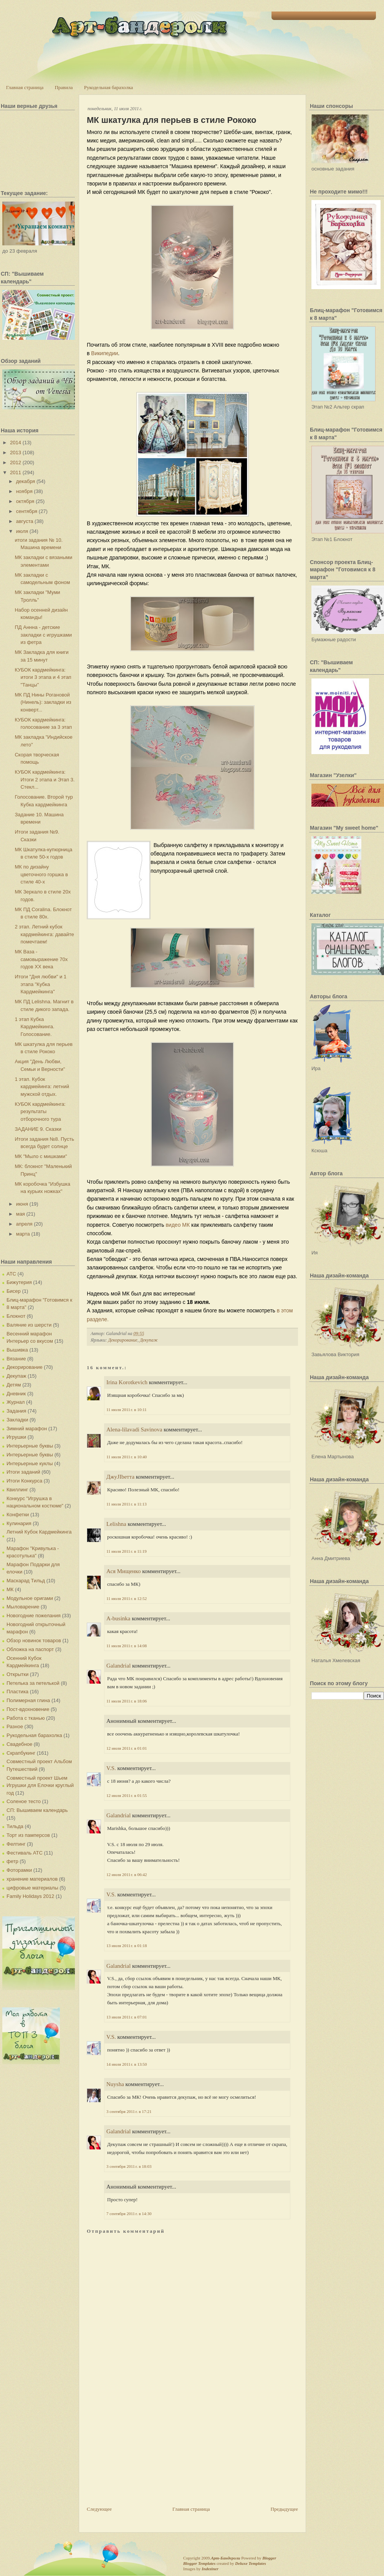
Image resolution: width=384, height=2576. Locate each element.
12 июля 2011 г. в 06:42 (126, 1874)
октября (25, 501)
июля (22, 531)
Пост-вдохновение (28, 1709)
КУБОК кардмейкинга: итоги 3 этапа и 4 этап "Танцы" (43, 677)
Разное (15, 1726)
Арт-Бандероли (225, 2558)
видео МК (178, 1225)
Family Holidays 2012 (30, 1896)
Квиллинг (17, 1489)
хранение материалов (32, 1879)
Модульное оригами (30, 1598)
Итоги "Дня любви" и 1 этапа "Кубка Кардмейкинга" (40, 984)
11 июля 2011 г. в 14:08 (126, 1645)
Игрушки (16, 1437)
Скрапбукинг (21, 1753)
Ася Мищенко (123, 1571)
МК (10, 1589)
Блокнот (16, 1316)
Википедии (104, 353)
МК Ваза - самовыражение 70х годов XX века (41, 959)
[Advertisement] (144, 2452)
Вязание (16, 1359)
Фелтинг (16, 1844)
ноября (24, 491)
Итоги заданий (23, 1472)
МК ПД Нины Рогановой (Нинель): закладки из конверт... (43, 702)
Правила (64, 87)
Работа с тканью (26, 1718)
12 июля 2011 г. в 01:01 (126, 1748)
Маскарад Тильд (26, 1580)
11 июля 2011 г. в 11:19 (126, 1551)
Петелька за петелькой (33, 1683)
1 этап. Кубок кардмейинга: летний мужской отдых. (42, 1086)
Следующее (99, 2509)
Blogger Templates (199, 2563)
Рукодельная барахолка (108, 87)
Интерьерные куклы (30, 1463)
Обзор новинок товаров (34, 1640)
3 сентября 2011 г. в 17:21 (128, 2111)
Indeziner (210, 2568)
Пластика (17, 1691)
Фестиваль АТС (25, 1853)
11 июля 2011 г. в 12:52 (126, 1598)
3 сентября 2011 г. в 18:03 (128, 2166)
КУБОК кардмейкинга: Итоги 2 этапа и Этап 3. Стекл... (44, 779)
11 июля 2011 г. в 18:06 (126, 1701)
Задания (16, 1411)
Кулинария (19, 1523)
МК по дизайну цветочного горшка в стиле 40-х (41, 874)
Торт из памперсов (28, 1835)
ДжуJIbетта (120, 1477)
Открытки (17, 1674)
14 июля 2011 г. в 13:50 (126, 2064)
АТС (11, 1274)
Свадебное (19, 1744)
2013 (15, 452)
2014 (15, 442)
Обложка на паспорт (30, 1649)
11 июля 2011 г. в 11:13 (126, 1504)
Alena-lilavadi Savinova (134, 1429)
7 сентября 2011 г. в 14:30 (128, 2213)
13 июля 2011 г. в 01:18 (126, 1945)
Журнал (16, 1402)
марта (23, 1234)
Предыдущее (284, 2509)
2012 (15, 462)
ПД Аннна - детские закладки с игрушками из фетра (43, 634)
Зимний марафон (27, 1428)
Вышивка (17, 1350)
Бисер (14, 1291)
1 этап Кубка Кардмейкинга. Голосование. (34, 1026)
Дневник (16, 1393)
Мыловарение (23, 1607)
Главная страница (24, 87)
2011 (15, 472)
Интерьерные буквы (30, 1446)
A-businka (118, 1618)
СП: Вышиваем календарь (37, 1810)
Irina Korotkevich (126, 1382)
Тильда (15, 1826)
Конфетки (18, 1514)
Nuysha (115, 2084)
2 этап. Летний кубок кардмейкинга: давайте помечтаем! (44, 934)
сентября (26, 511)
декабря (25, 481)
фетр (12, 1861)
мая (20, 1214)
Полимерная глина (28, 1700)
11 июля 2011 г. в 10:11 (126, 1409)
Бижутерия (19, 1282)
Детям (14, 1385)
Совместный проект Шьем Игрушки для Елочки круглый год (40, 1785)
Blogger (269, 2558)
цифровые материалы (32, 1888)
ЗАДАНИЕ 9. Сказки (38, 1129)
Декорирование (25, 1367)
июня (22, 1204)
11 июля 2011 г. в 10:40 (126, 1456)
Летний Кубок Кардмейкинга (39, 1532)
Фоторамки (19, 1870)
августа (24, 521)
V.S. (111, 1768)
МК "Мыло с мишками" (41, 1156)
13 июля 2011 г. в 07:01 (126, 2017)
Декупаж (16, 1376)
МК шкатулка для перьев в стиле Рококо (171, 120)
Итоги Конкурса (24, 1481)
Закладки (17, 1420)
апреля (24, 1224)
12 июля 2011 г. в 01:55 (126, 1795)
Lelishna (116, 1524)
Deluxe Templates (250, 2563)
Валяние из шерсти (29, 1325)
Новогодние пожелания (34, 1615)
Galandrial (118, 1666)
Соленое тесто (24, 1801)
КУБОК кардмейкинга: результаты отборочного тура (40, 1111)
